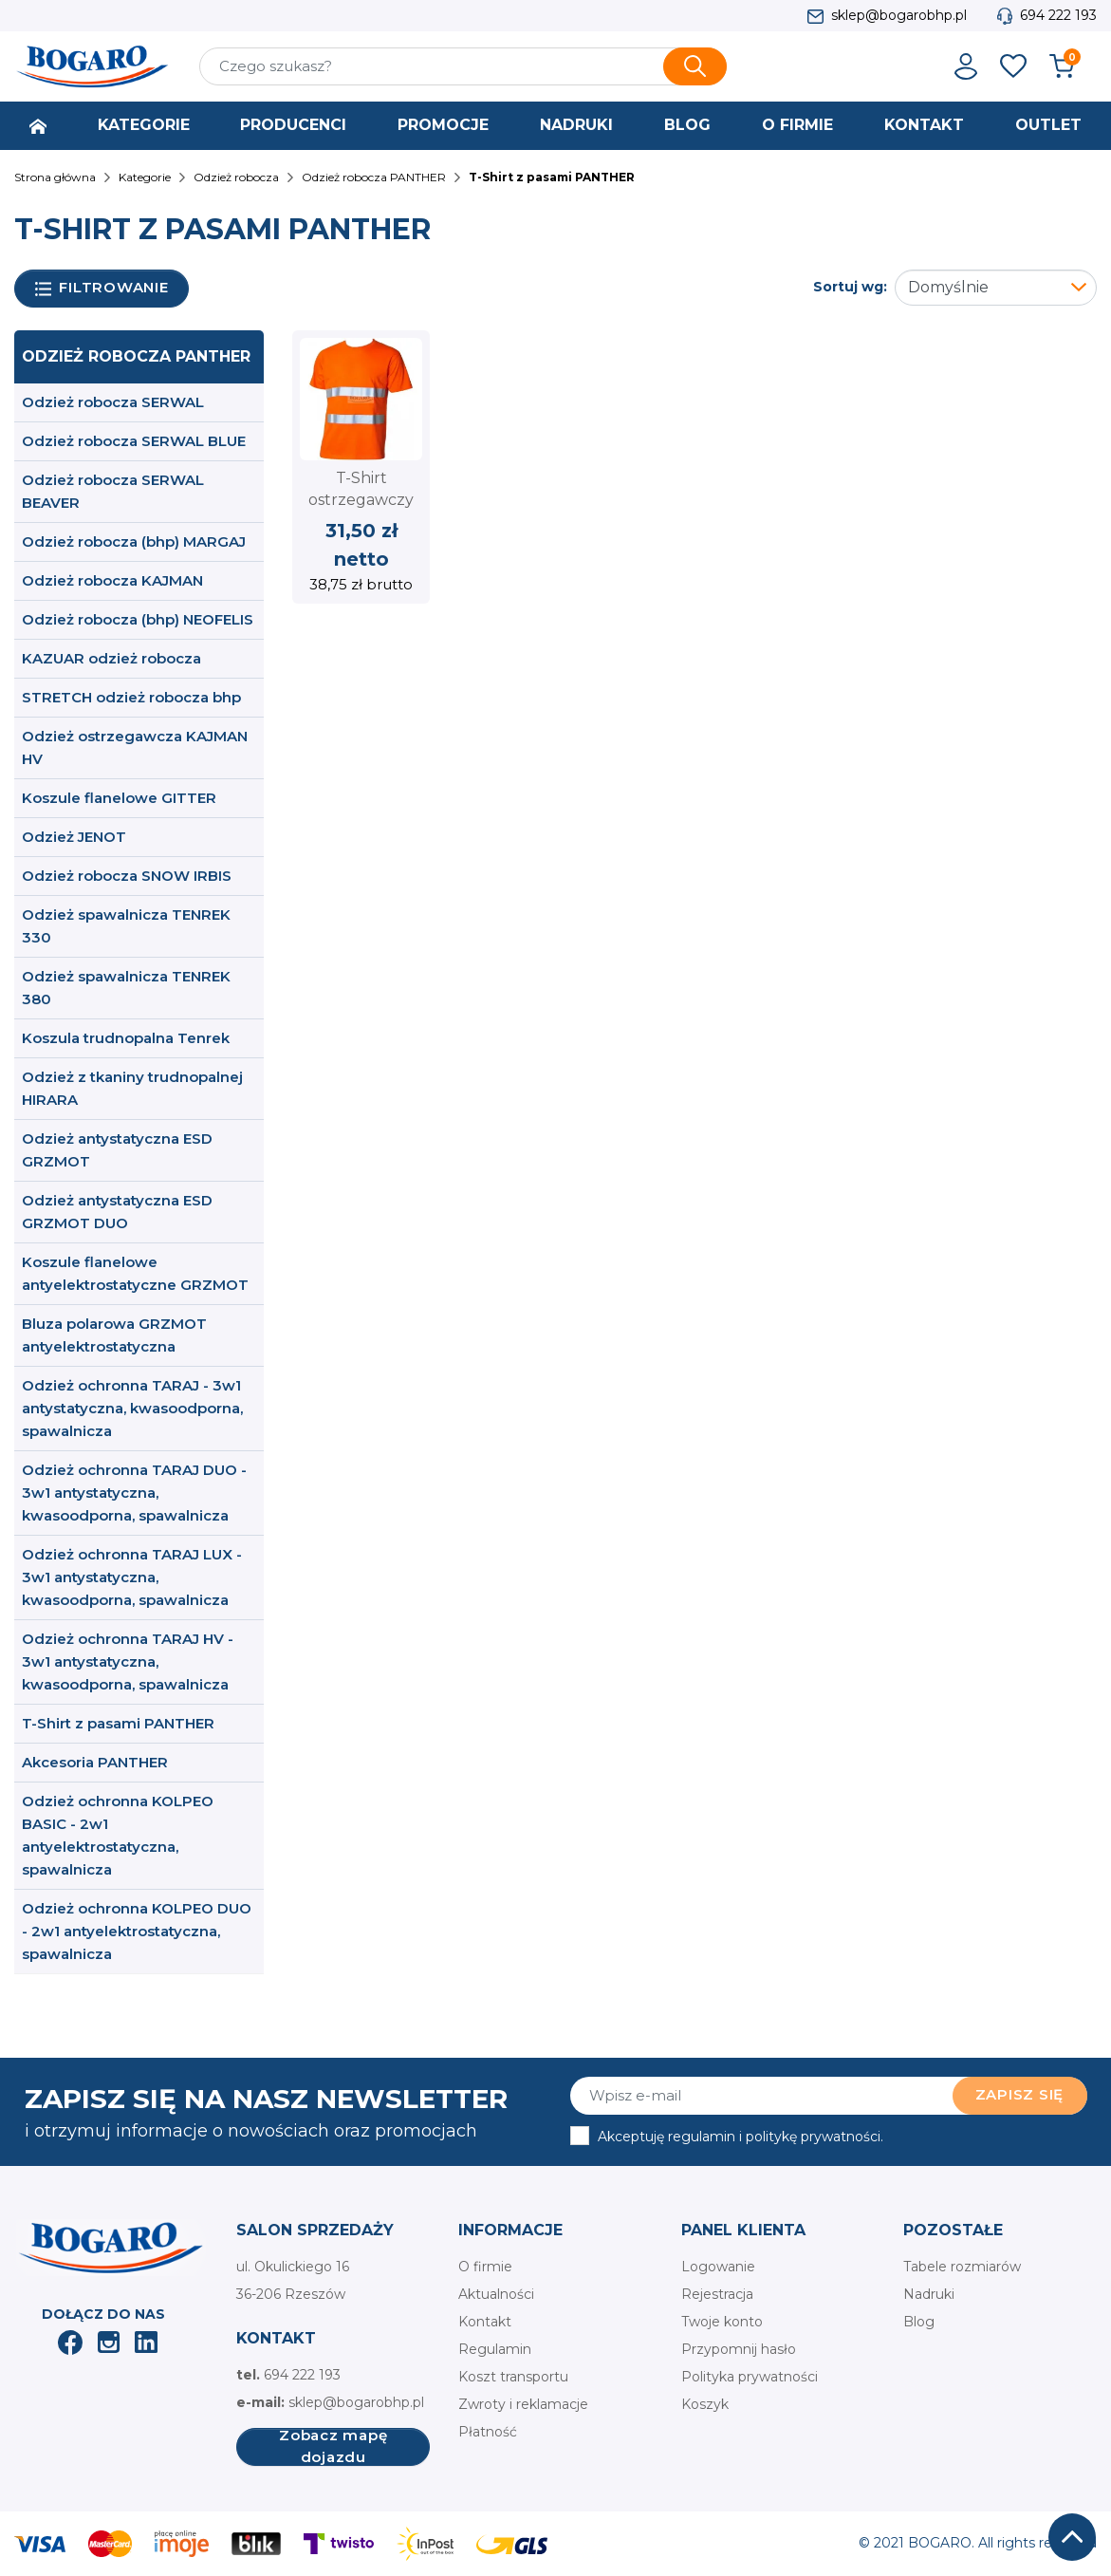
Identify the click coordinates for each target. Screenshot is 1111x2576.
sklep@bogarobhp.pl (899, 15)
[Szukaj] (463, 66)
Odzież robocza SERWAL (113, 402)
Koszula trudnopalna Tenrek (126, 1038)
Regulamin (494, 2349)
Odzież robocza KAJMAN (112, 580)
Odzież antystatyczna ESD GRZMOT (117, 1149)
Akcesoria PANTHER (95, 1762)
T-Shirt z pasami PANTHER (118, 1723)
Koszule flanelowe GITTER (119, 798)
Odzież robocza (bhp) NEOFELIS (137, 619)
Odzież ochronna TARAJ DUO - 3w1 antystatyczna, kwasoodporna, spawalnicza (134, 1492)
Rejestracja (717, 2294)
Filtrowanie (102, 288)
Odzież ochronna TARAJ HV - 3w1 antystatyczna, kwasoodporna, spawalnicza (127, 1661)
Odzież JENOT (74, 837)
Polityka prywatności (749, 2376)
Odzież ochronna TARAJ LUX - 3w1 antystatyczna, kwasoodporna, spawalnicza (132, 1577)
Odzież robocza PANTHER (136, 356)
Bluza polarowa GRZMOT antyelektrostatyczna (114, 1335)
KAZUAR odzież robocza (111, 658)
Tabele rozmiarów (962, 2266)
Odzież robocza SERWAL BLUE (134, 441)
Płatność (487, 2431)
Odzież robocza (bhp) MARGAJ (134, 541)
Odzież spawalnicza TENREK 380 (126, 987)
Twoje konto (722, 2321)
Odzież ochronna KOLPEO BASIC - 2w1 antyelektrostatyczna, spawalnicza (117, 1835)
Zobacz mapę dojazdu (333, 2447)
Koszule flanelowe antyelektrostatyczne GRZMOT (135, 1273)
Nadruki (928, 2294)
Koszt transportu (513, 2376)
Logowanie (718, 2266)
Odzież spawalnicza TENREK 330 (126, 925)
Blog (919, 2321)
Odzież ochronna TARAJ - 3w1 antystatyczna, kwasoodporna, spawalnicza (132, 1408)
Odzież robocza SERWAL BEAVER (113, 491)
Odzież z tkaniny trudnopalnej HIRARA (132, 1088)
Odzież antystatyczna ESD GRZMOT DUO (117, 1211)
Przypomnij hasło (738, 2349)
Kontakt (484, 2321)
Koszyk (705, 2404)
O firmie (485, 2266)
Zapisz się (1020, 2094)
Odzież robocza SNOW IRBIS (126, 876)
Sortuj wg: (850, 286)
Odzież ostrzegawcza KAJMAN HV (135, 747)
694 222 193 (1058, 15)
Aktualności (496, 2294)
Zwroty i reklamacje (523, 2404)
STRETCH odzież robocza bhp (131, 697)
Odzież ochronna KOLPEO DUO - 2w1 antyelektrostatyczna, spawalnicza (136, 1931)
